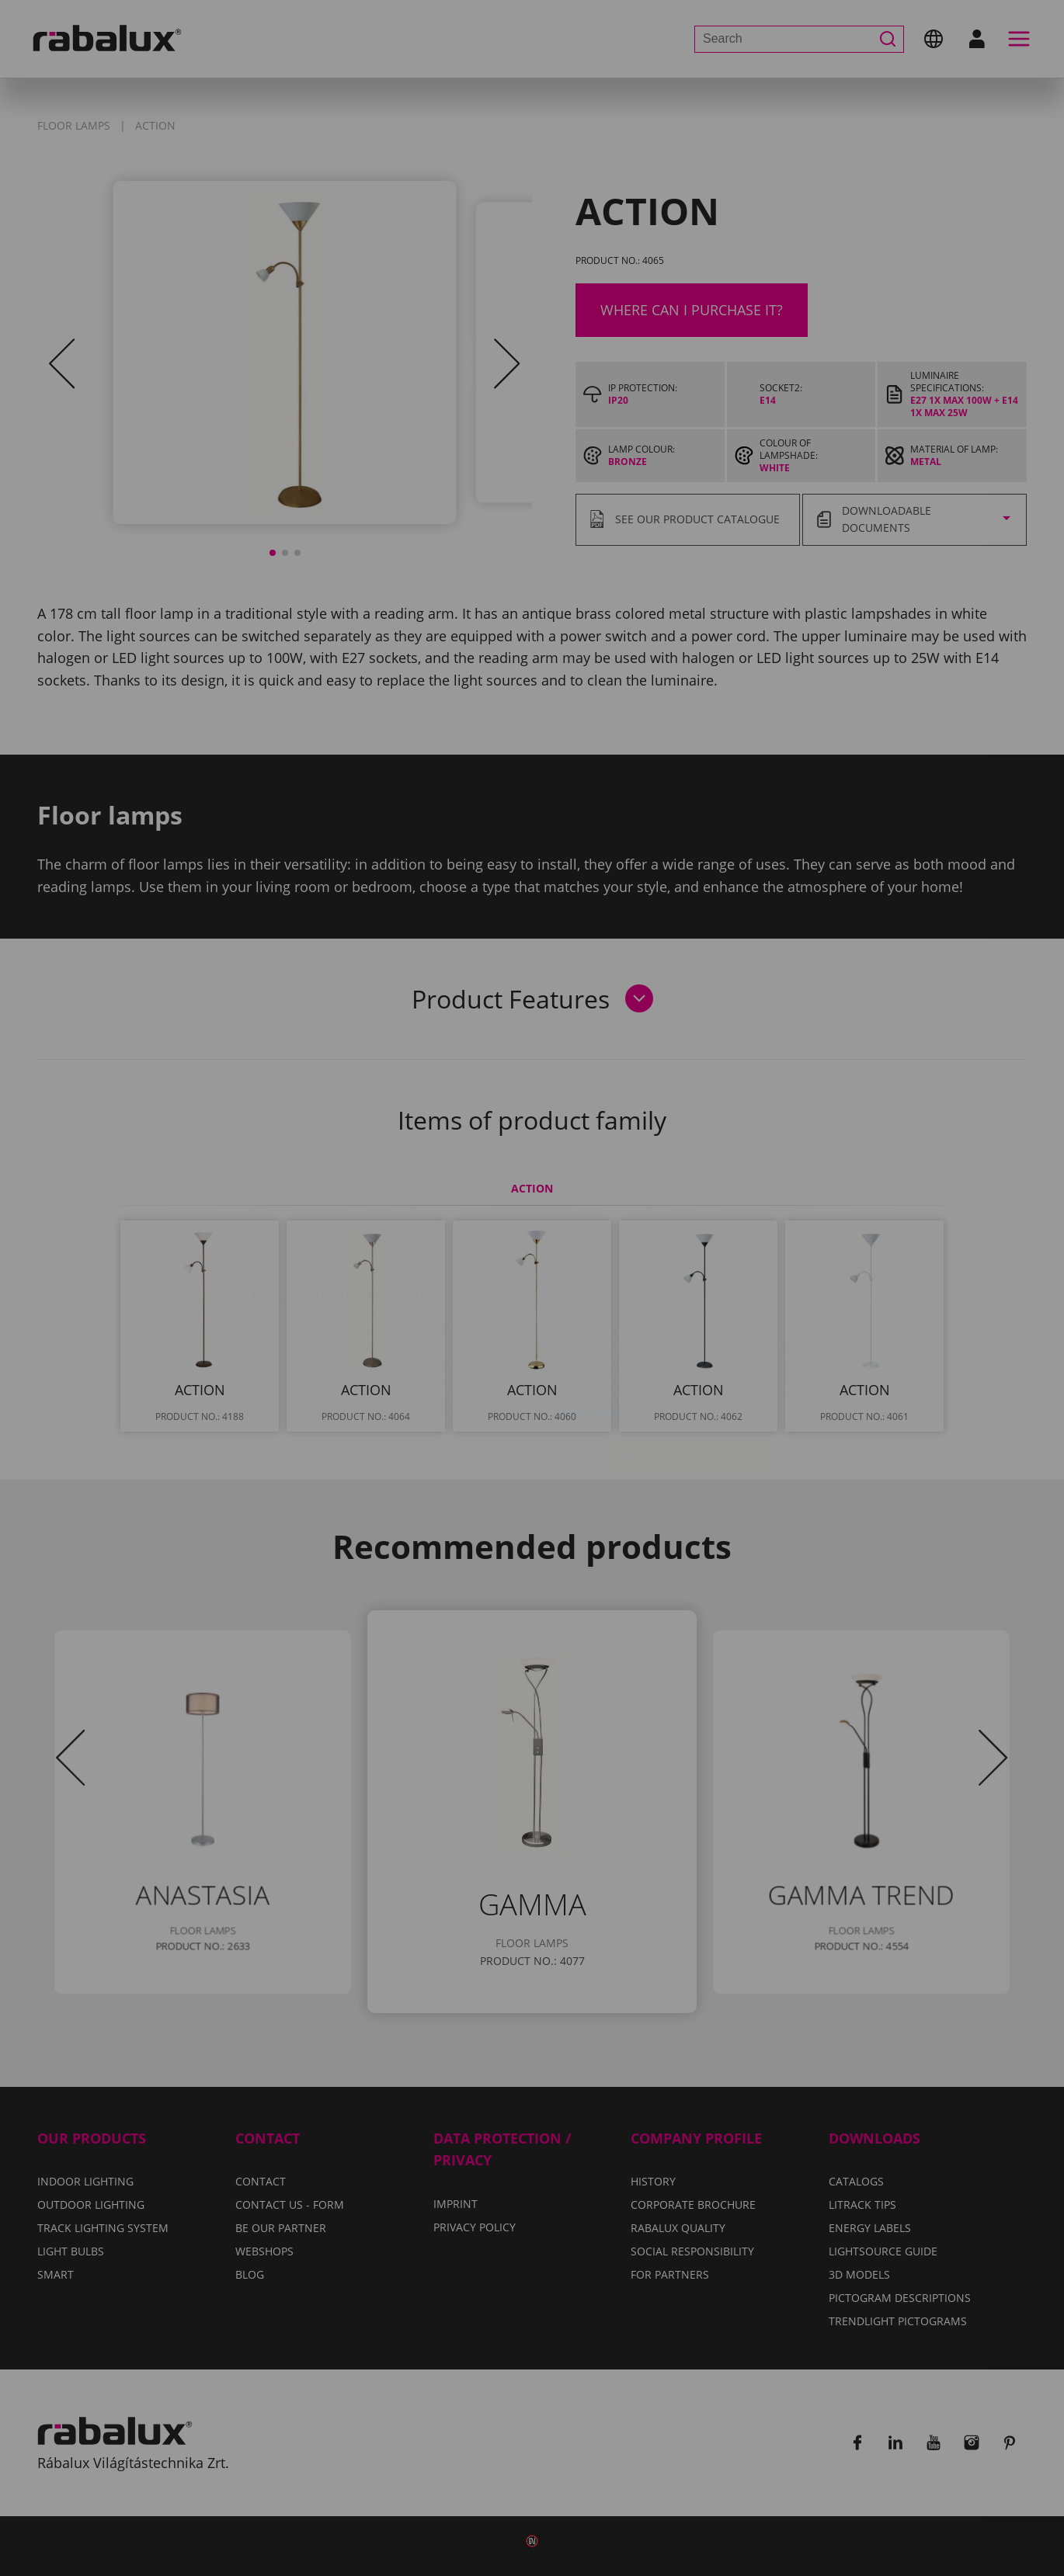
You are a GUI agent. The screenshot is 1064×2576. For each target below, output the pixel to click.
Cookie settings (362, 1364)
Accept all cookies (692, 1364)
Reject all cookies (522, 1364)
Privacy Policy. (593, 1319)
